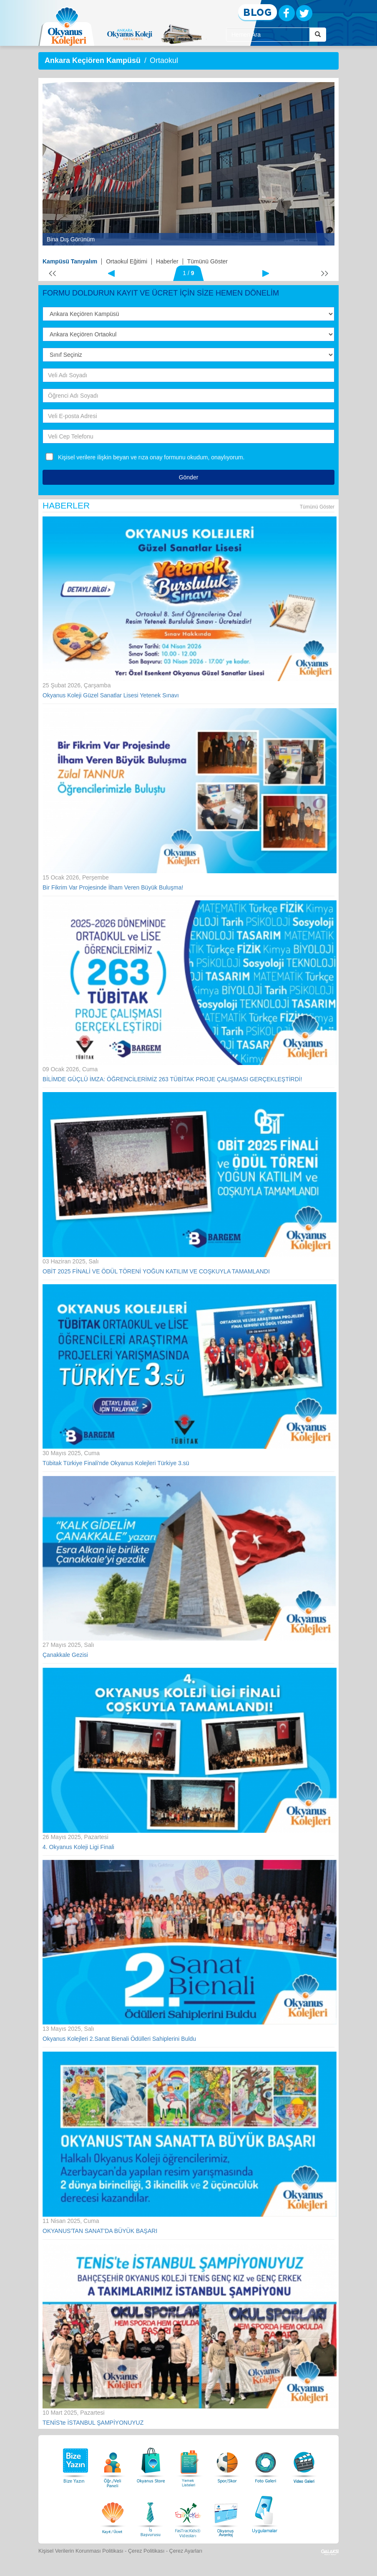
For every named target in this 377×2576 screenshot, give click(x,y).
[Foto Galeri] (265, 2463)
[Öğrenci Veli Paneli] (112, 2463)
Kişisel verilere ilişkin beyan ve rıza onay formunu (122, 457)
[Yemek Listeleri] (189, 2463)
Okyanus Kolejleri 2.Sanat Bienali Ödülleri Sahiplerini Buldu (119, 2038)
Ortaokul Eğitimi (126, 261)
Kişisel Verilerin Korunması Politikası (80, 2551)
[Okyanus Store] (151, 2463)
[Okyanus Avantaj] (226, 2513)
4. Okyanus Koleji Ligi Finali (78, 1847)
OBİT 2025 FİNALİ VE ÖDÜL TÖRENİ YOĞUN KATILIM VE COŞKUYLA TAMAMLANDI (156, 1271)
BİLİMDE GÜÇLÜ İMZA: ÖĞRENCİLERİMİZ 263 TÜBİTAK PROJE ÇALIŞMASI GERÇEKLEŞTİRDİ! (172, 1079)
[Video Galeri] (304, 2463)
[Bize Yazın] (74, 2463)
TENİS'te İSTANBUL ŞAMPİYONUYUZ (93, 2422)
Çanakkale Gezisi (65, 1654)
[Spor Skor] (227, 2463)
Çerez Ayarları (186, 2551)
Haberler (167, 261)
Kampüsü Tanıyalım (70, 261)
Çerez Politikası (146, 2551)
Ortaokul (164, 60)
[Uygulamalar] (264, 2513)
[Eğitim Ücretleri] (112, 2513)
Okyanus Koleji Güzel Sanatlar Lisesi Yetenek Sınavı (111, 695)
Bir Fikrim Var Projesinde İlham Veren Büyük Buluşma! (113, 887)
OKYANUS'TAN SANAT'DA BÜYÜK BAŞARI (100, 2231)
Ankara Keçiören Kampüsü (93, 60)
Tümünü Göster (207, 261)
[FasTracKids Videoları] (187, 2513)
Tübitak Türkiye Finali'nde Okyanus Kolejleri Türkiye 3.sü (116, 1463)
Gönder (189, 477)
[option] (188, 164)
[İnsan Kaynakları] (150, 2513)
